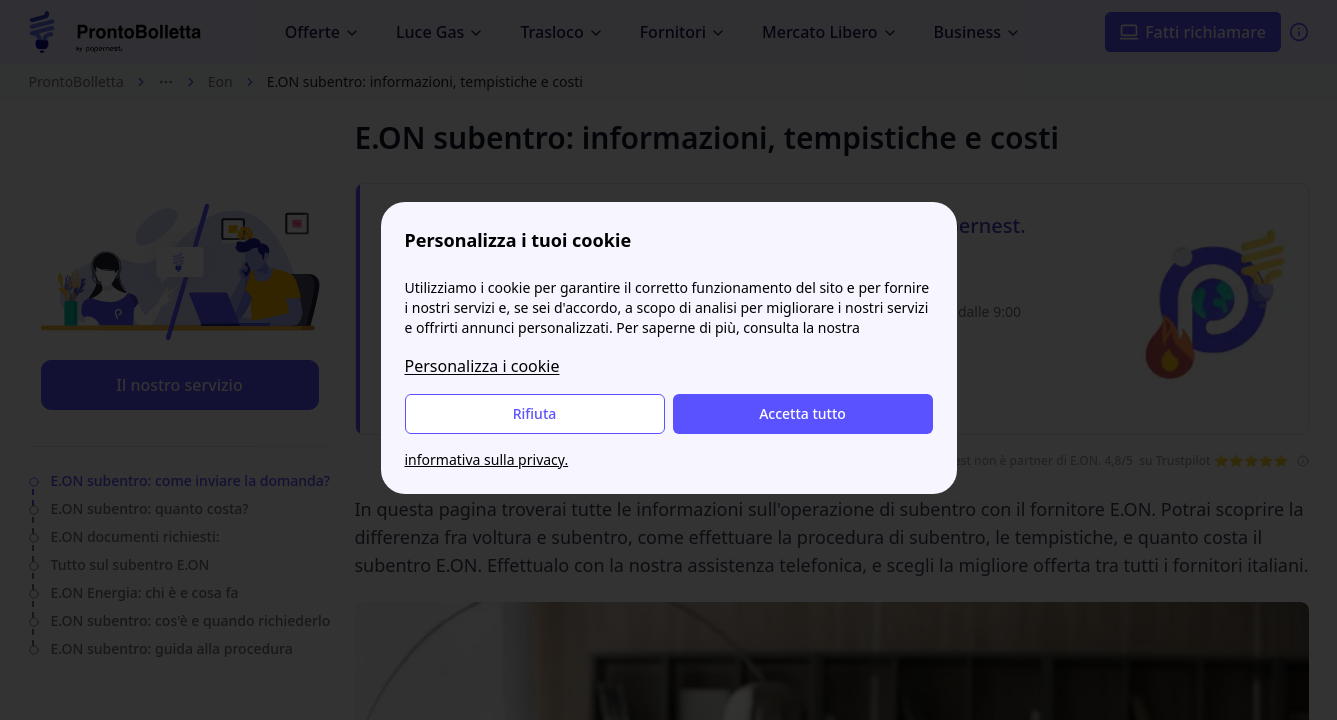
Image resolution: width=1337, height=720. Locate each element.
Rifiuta (535, 413)
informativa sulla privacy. (487, 459)
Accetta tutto (802, 413)
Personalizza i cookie (482, 366)
